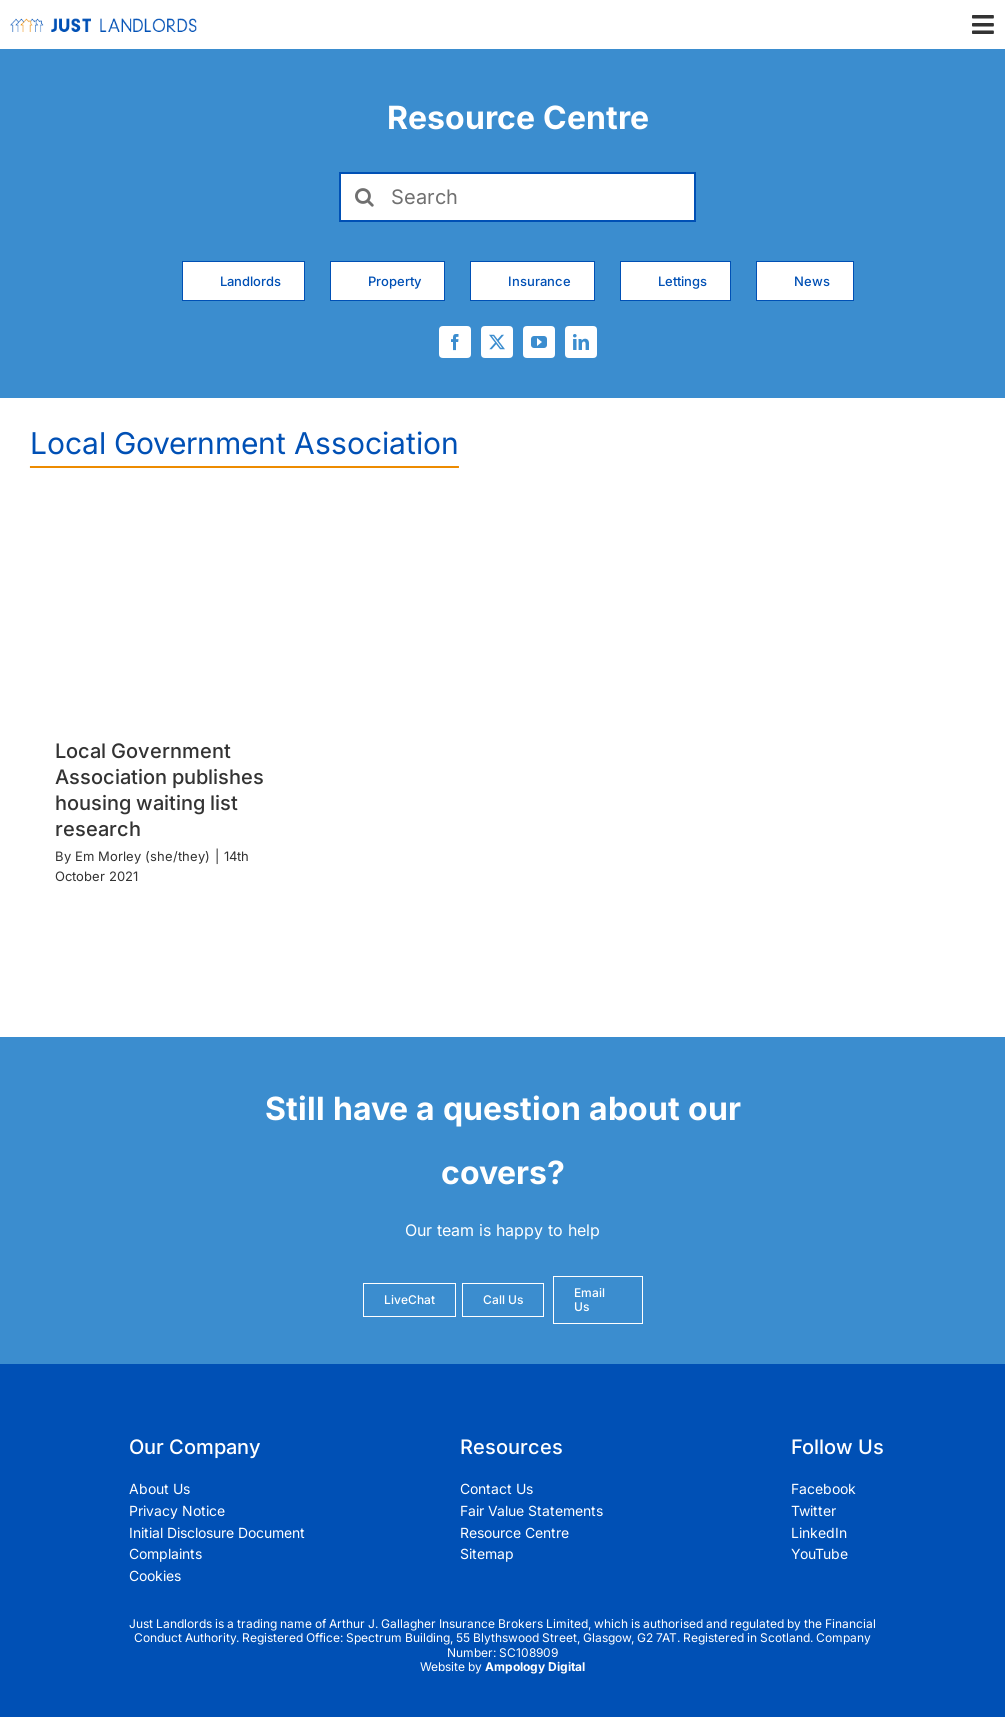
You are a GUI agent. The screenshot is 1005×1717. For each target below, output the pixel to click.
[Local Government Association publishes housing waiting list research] (177, 610)
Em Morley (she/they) (142, 856)
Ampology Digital (535, 1666)
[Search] (517, 197)
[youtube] (539, 342)
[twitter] (497, 342)
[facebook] (455, 342)
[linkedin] (581, 342)
